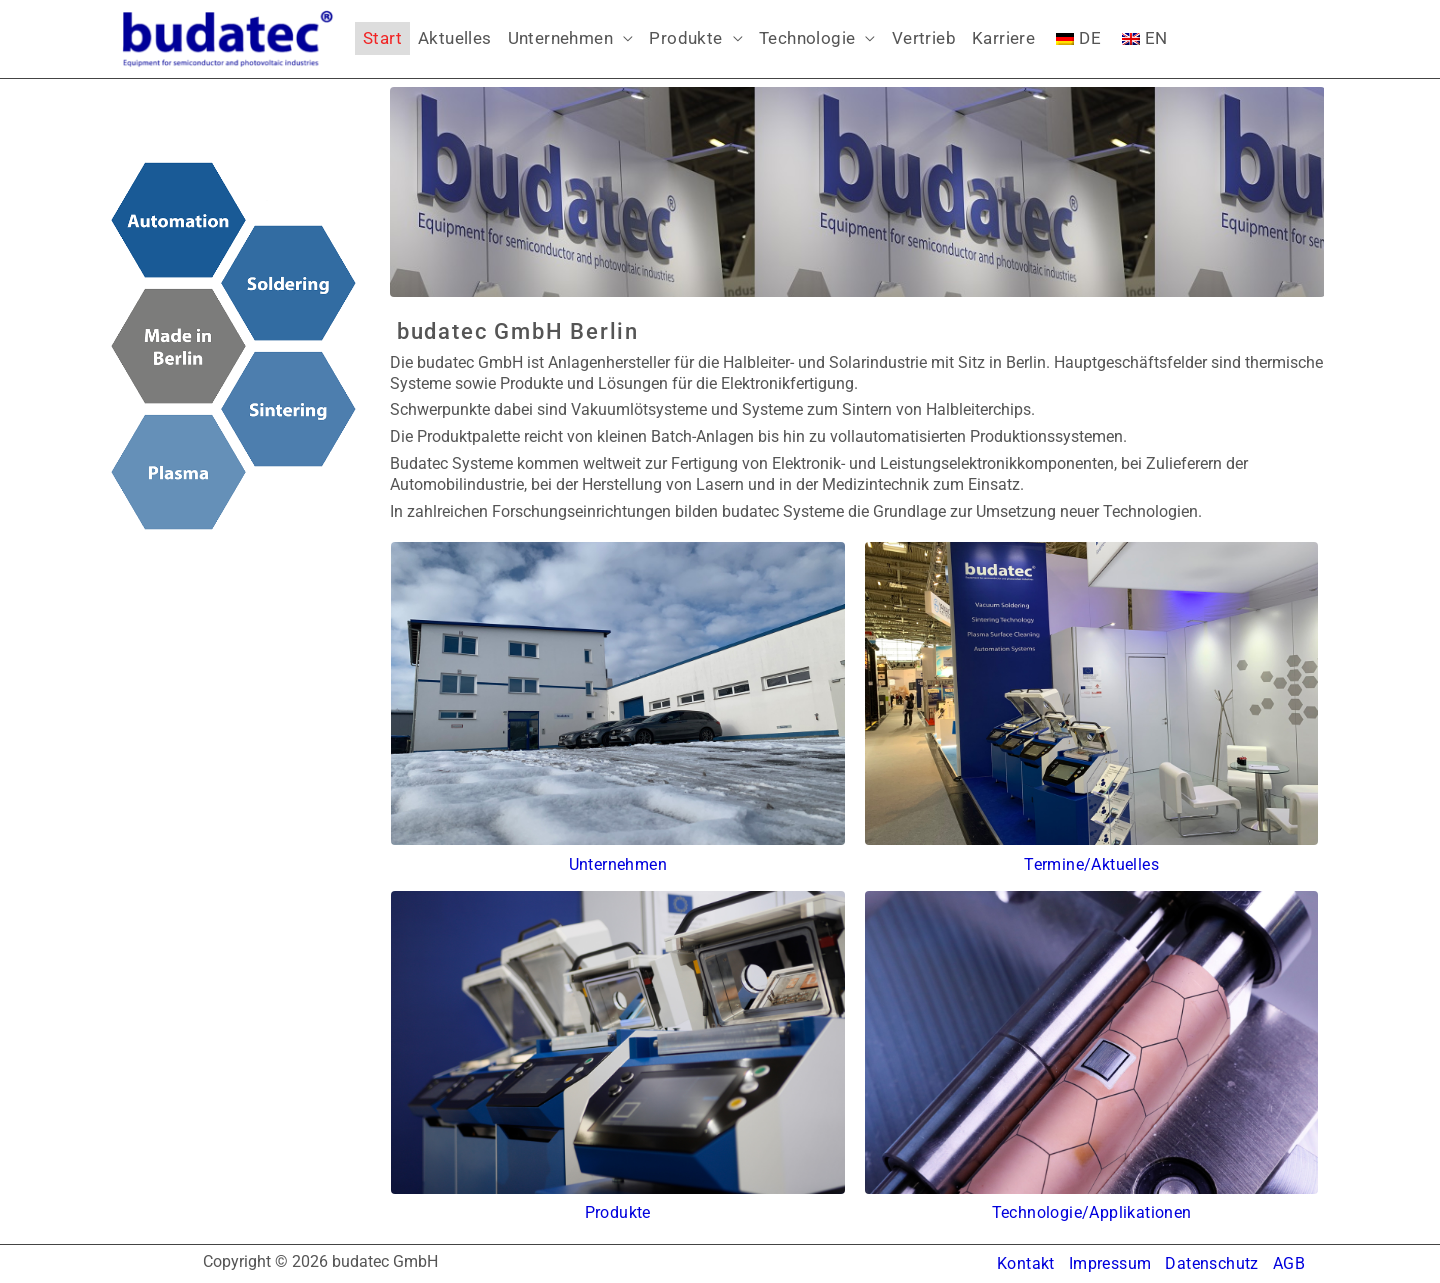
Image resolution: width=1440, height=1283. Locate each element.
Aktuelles (455, 38)
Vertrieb (924, 38)
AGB (1289, 1263)
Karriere (1003, 38)
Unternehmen (560, 38)
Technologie (807, 38)
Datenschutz (1211, 1263)
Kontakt (1026, 1263)
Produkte (685, 38)
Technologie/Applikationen (1092, 1212)
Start (382, 38)
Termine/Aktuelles (1091, 864)
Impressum (1110, 1263)
